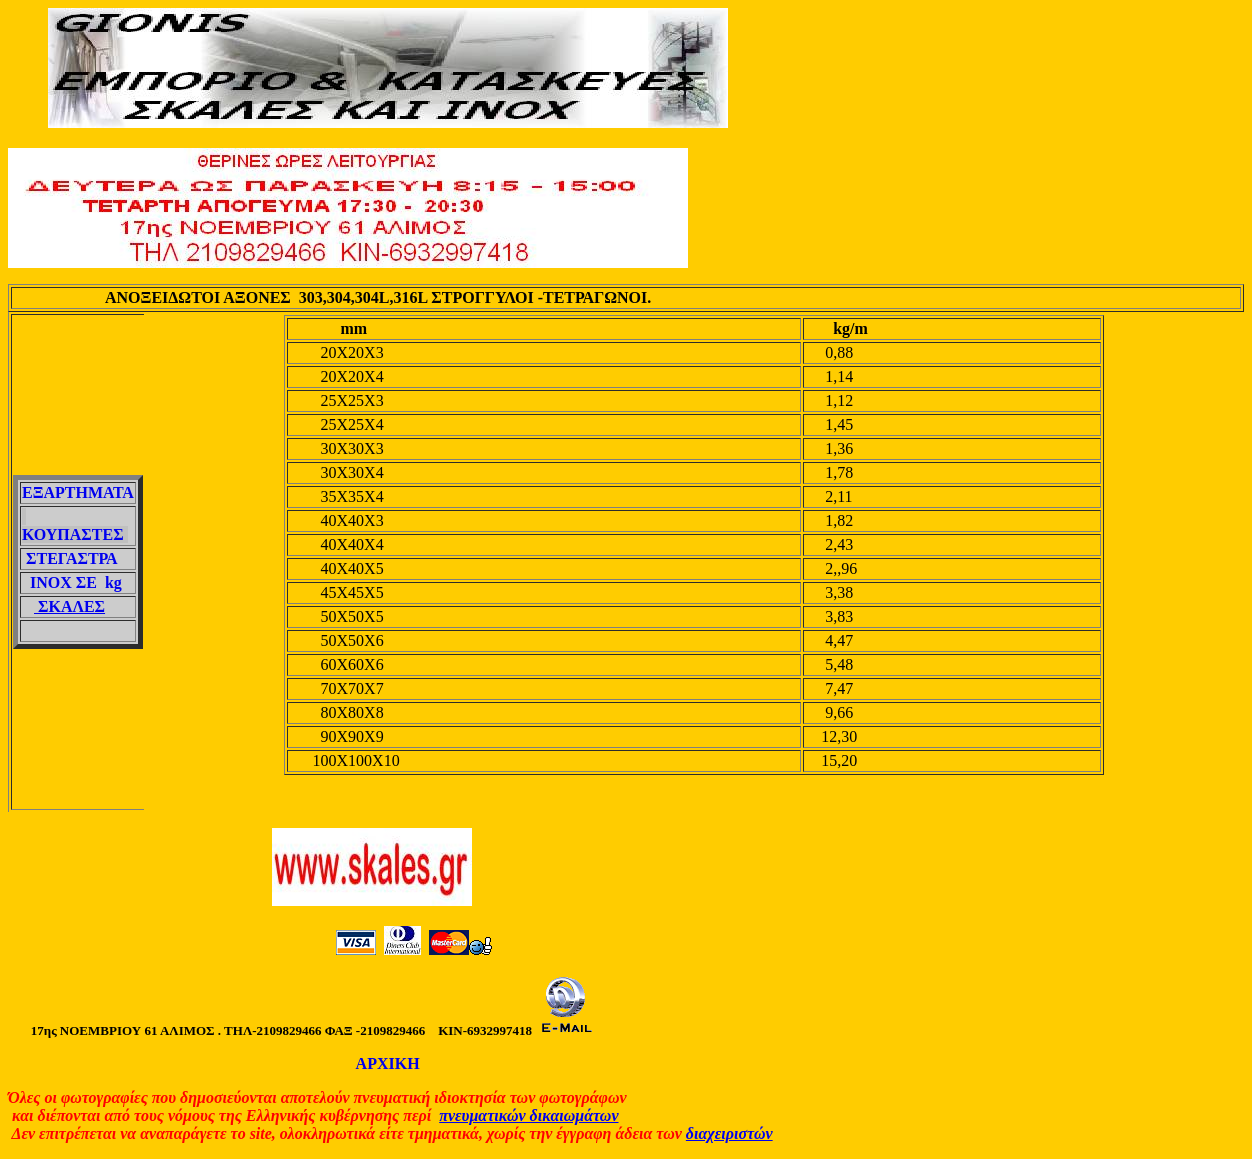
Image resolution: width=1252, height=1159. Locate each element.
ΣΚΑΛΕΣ (69, 606)
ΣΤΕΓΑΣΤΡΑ (71, 558)
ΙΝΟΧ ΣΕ (63, 582)
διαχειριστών (729, 1133)
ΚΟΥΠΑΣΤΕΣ (75, 534)
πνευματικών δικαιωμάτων (528, 1115)
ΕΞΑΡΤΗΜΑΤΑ (78, 492)
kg (109, 582)
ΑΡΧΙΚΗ (386, 1063)
